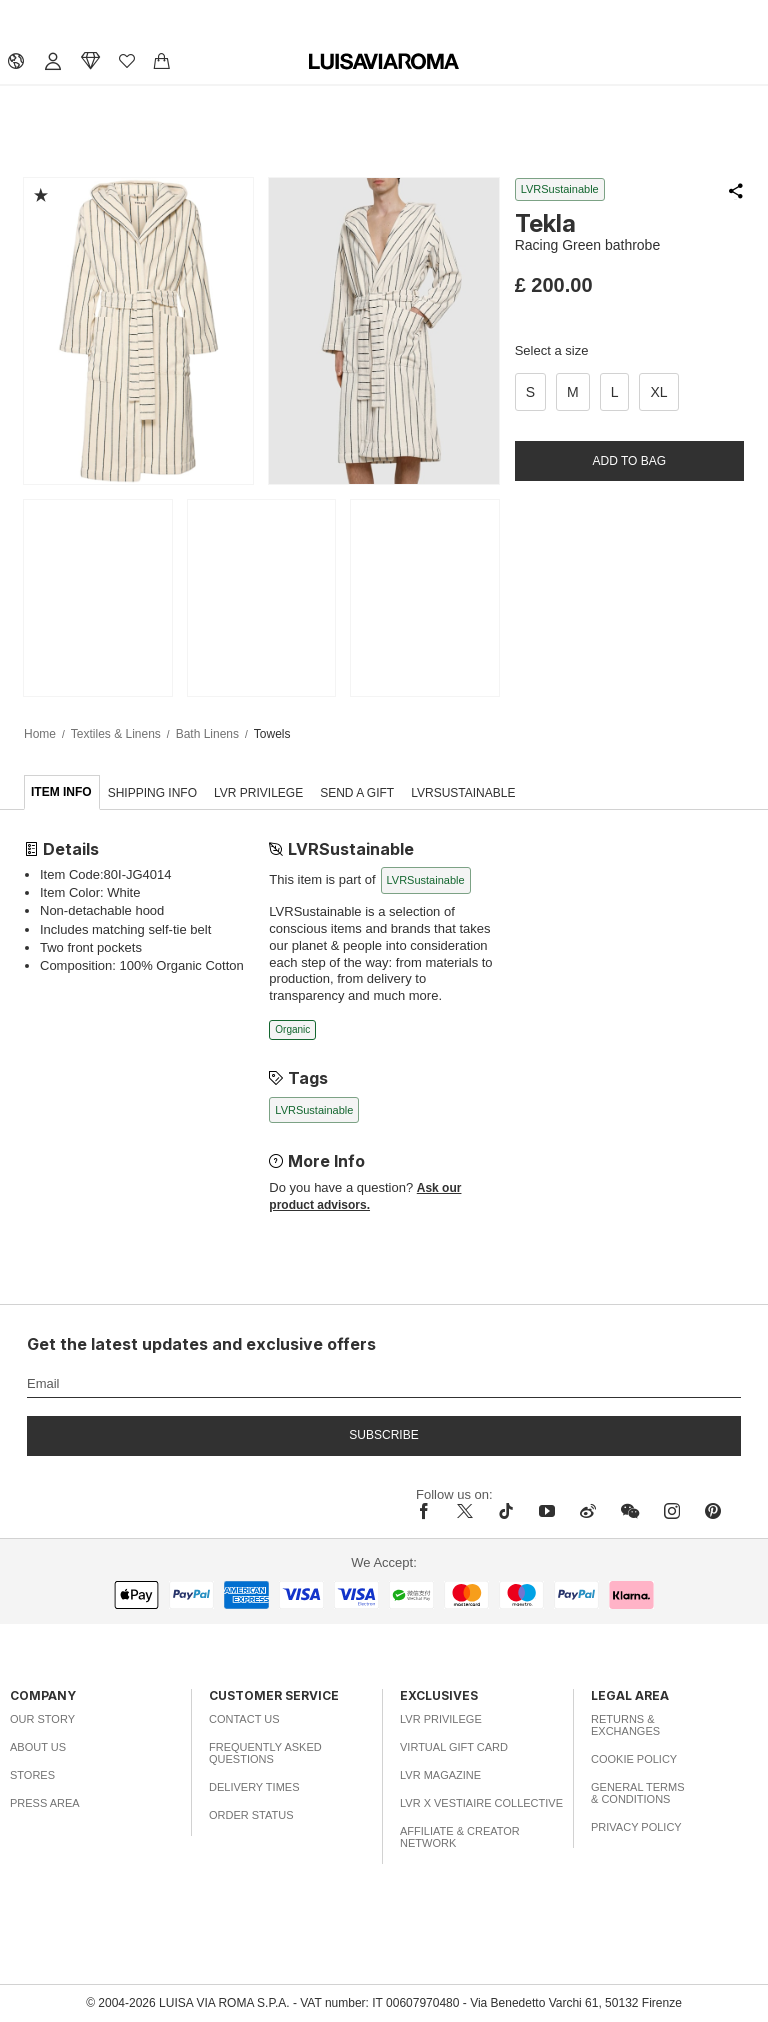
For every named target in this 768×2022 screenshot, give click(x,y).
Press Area (45, 1803)
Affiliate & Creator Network (460, 1837)
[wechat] (630, 1511)
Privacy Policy (636, 1827)
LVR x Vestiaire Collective (481, 1803)
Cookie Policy (634, 1759)
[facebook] (429, 1511)
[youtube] (547, 1511)
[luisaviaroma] (384, 62)
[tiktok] (506, 1511)
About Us (38, 1747)
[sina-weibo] (588, 1511)
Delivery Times (254, 1787)
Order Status (251, 1815)
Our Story (42, 1719)
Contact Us (244, 1719)
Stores (32, 1775)
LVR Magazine (440, 1775)
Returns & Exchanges (625, 1725)
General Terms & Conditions (638, 1793)
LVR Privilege (441, 1719)
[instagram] (672, 1511)
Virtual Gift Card (454, 1747)
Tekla (545, 223)
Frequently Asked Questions (265, 1753)
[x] (465, 1511)
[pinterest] (713, 1511)
